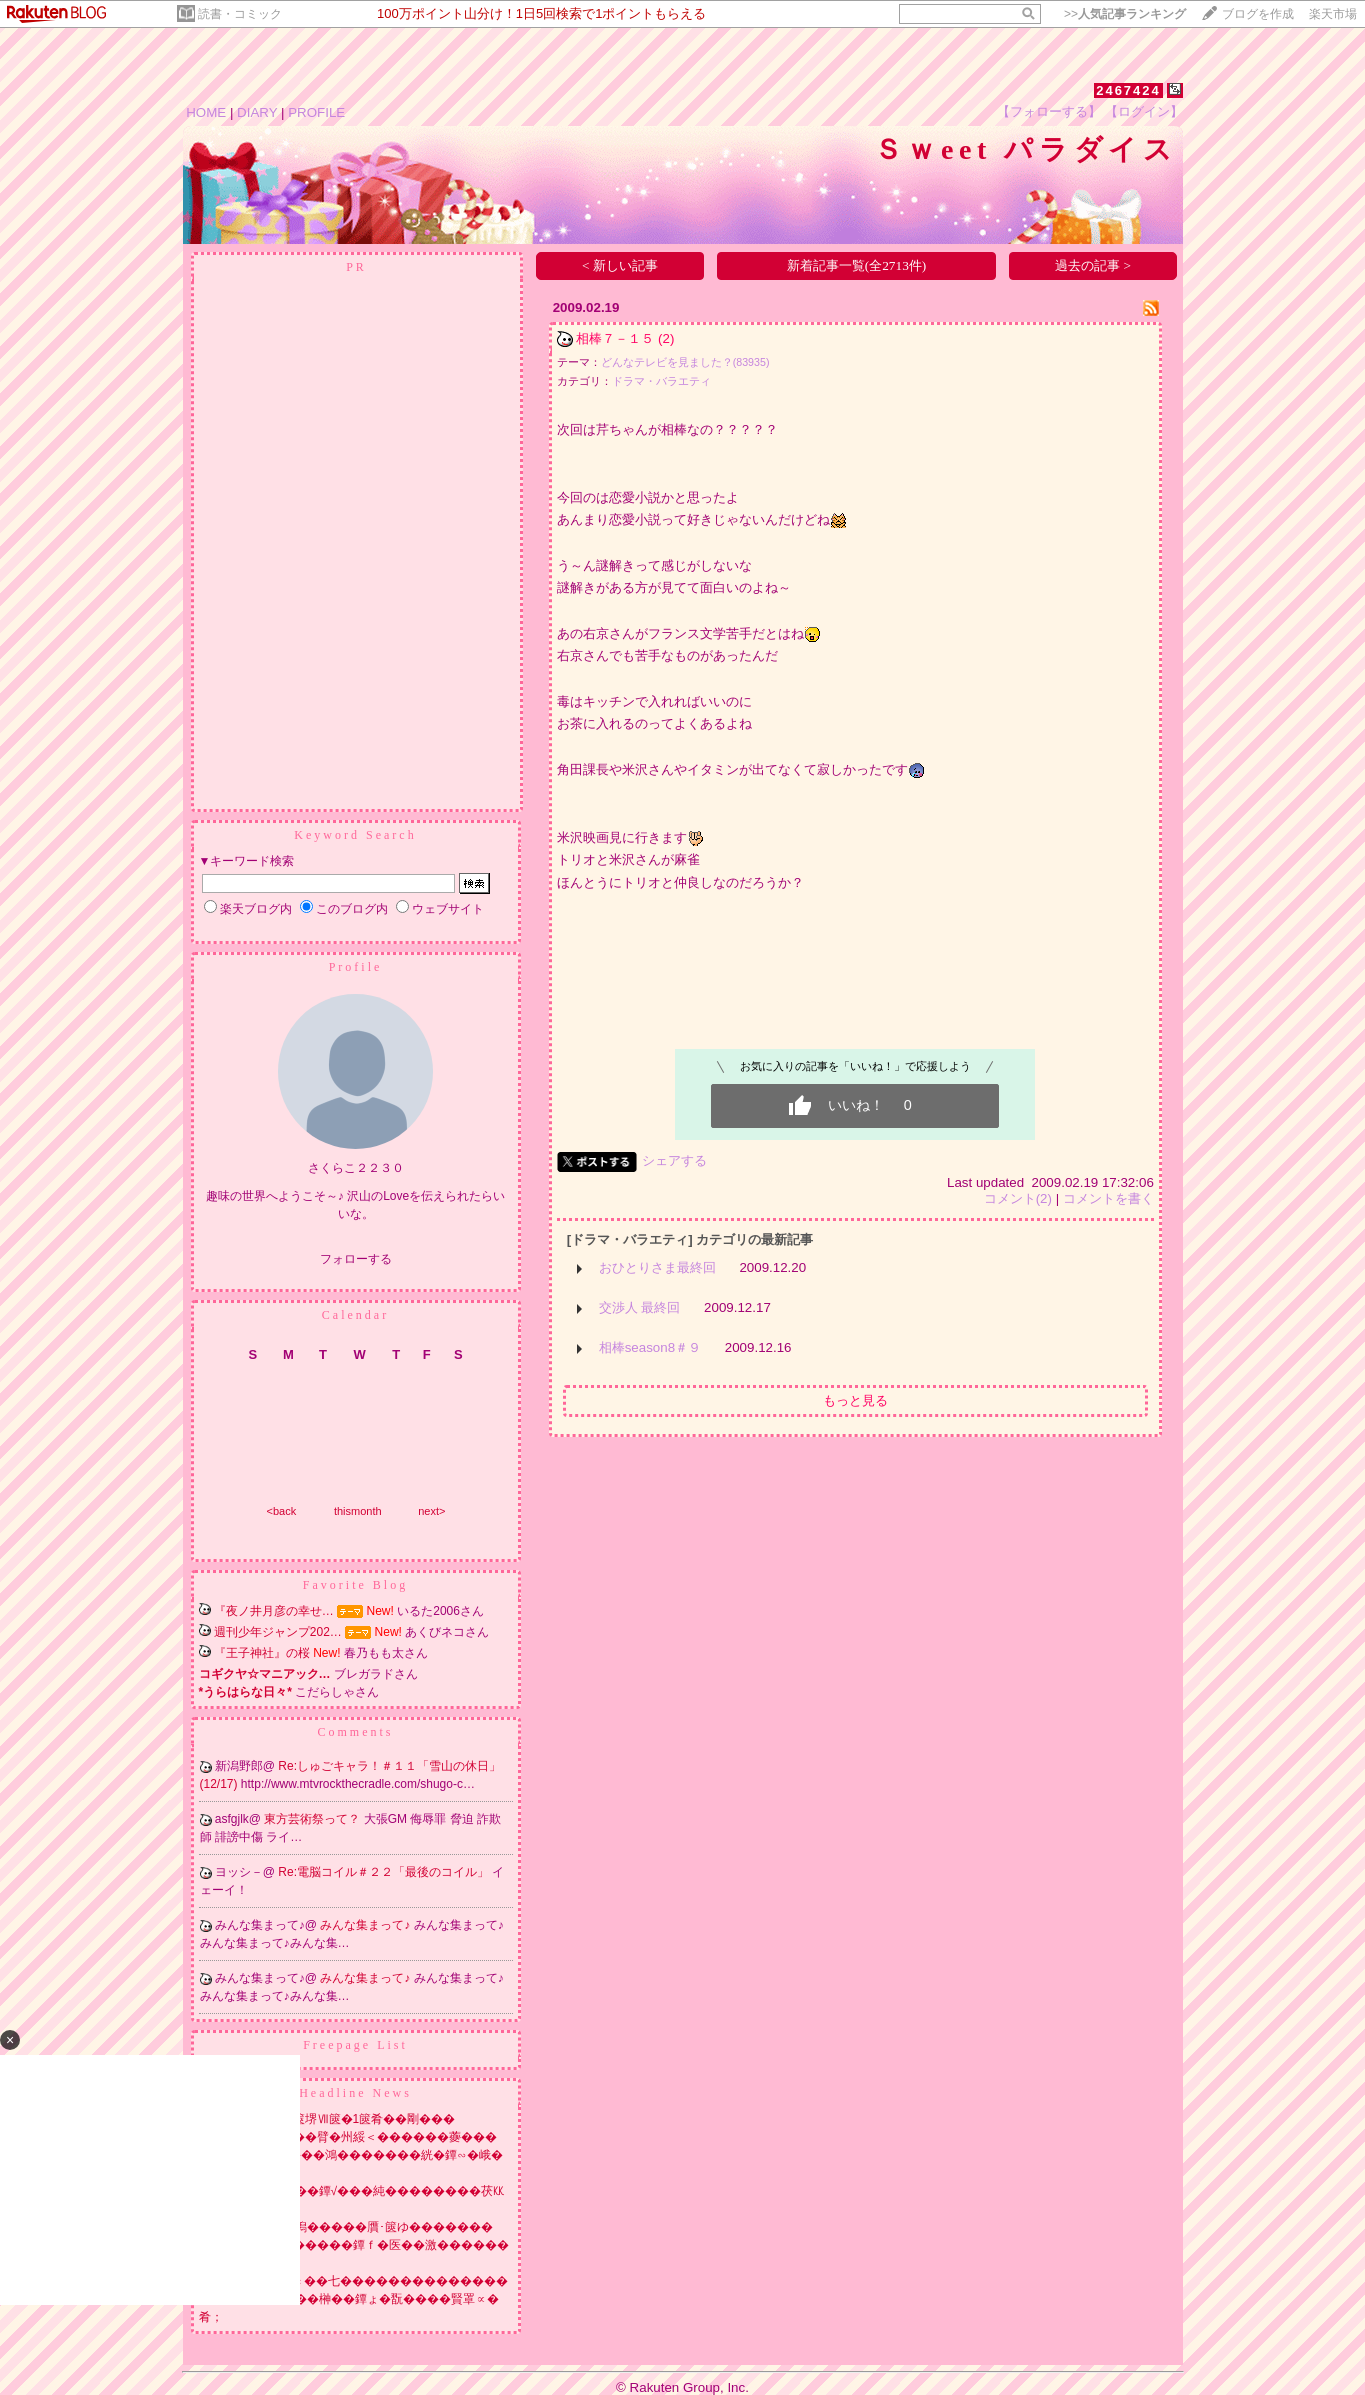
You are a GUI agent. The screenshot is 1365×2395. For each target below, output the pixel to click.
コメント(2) (1018, 1198)
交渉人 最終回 (640, 1307)
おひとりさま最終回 (657, 1267)
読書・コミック (240, 14)
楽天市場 (1333, 14)
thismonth (358, 1511)
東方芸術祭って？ (313, 1819)
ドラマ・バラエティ (661, 381)
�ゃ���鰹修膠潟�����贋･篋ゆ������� (346, 2227)
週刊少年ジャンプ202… (278, 1632)
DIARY (257, 112)
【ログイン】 (1144, 111)
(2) (666, 338)
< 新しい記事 (620, 265)
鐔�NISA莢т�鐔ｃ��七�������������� (354, 2281)
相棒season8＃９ (650, 1347)
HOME (206, 112)
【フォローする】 (1049, 111)
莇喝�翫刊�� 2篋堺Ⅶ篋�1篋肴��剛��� (327, 2119)
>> (1125, 14)
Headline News (355, 2093)
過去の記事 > (1093, 265)
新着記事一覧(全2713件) (857, 265)
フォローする (356, 1259)
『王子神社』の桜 (262, 1653)
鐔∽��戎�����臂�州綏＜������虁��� (348, 2137)
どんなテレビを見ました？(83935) (685, 362)
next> (431, 1511)
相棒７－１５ (615, 338)
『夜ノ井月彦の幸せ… (274, 1611)
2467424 (1128, 90)
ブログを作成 (1258, 14)
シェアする (674, 1160)
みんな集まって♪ (366, 1925)
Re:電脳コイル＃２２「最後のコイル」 (385, 1872)
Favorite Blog (355, 1585)
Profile (356, 967)
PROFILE (316, 112)
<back (282, 1511)
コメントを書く (1108, 1198)
